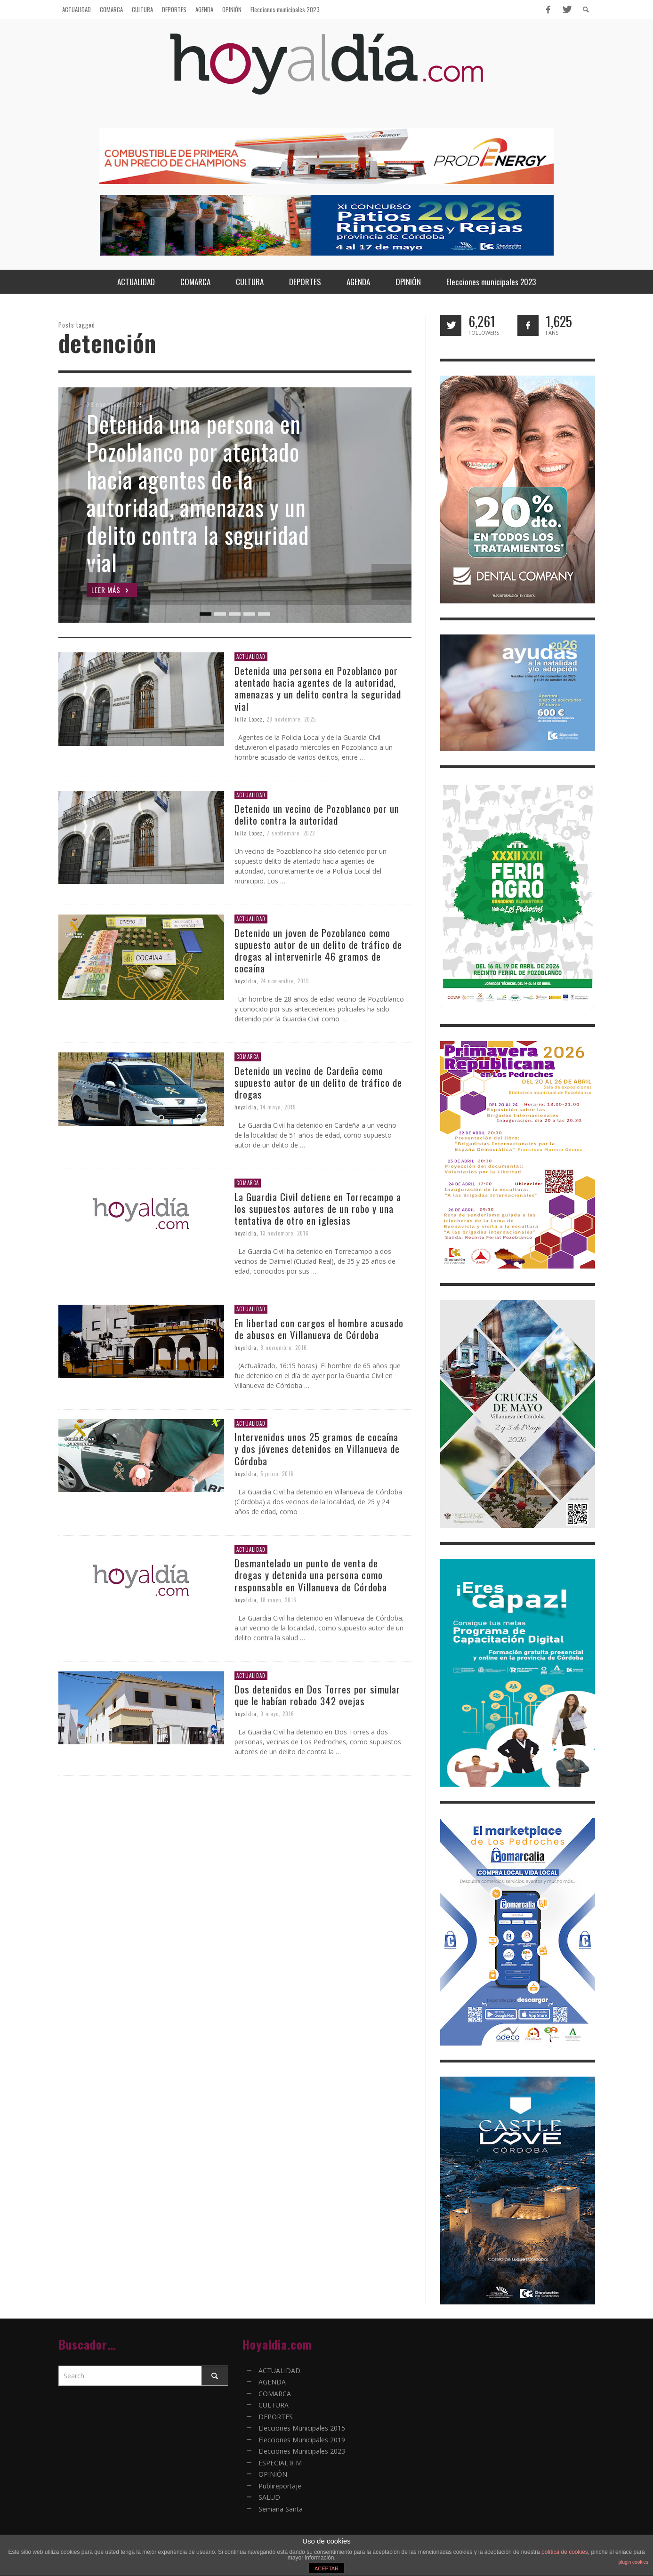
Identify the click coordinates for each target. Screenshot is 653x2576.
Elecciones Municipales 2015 (301, 2428)
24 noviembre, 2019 (285, 981)
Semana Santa (280, 2508)
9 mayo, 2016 (278, 1713)
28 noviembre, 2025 (291, 719)
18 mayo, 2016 (279, 1600)
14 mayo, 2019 (279, 1107)
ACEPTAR (326, 2568)
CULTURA (273, 2404)
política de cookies (564, 2552)
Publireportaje (279, 2485)
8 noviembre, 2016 (284, 1347)
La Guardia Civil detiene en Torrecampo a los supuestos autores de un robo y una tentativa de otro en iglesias (318, 1208)
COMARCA (248, 1056)
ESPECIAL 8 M (280, 2462)
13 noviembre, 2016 (285, 1233)
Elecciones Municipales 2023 (301, 2451)
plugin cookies (633, 2562)
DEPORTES (275, 2416)
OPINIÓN (272, 2474)
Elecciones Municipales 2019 (301, 2439)
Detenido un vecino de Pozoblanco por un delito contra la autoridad (317, 814)
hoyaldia (246, 981)
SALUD (269, 2497)
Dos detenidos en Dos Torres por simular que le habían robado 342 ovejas (318, 1695)
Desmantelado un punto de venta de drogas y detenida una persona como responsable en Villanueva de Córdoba (311, 1575)
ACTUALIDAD (251, 656)
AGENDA (272, 2381)
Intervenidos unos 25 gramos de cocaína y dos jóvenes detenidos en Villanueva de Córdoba (317, 1448)
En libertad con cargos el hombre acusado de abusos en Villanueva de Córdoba (319, 1329)
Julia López (249, 719)
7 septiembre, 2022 (291, 833)
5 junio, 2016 (277, 1473)
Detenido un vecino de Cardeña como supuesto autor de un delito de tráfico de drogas (319, 1082)
